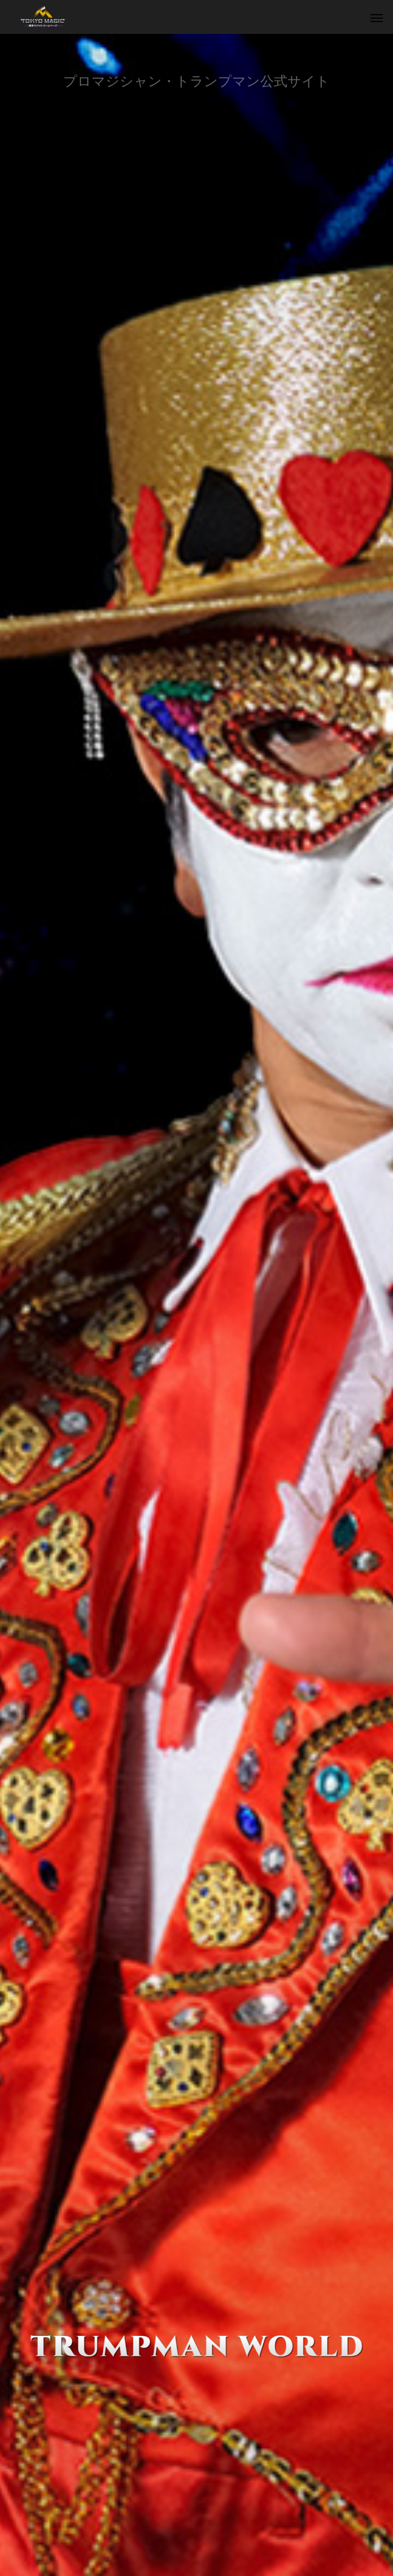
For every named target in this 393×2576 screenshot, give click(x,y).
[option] (196, 1305)
